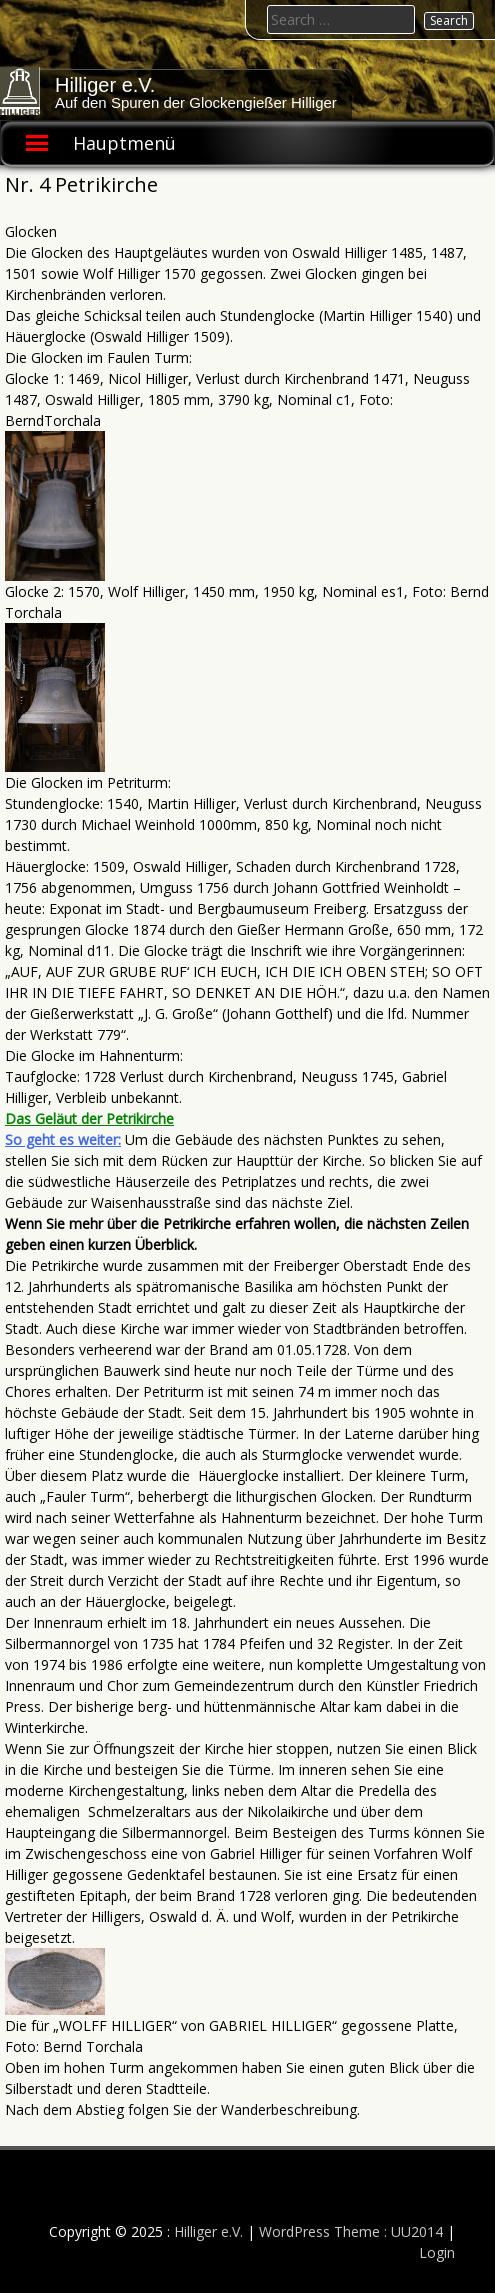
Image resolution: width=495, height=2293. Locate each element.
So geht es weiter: (63, 1139)
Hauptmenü (124, 143)
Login (437, 2252)
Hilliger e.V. (105, 85)
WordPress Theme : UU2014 (351, 2231)
